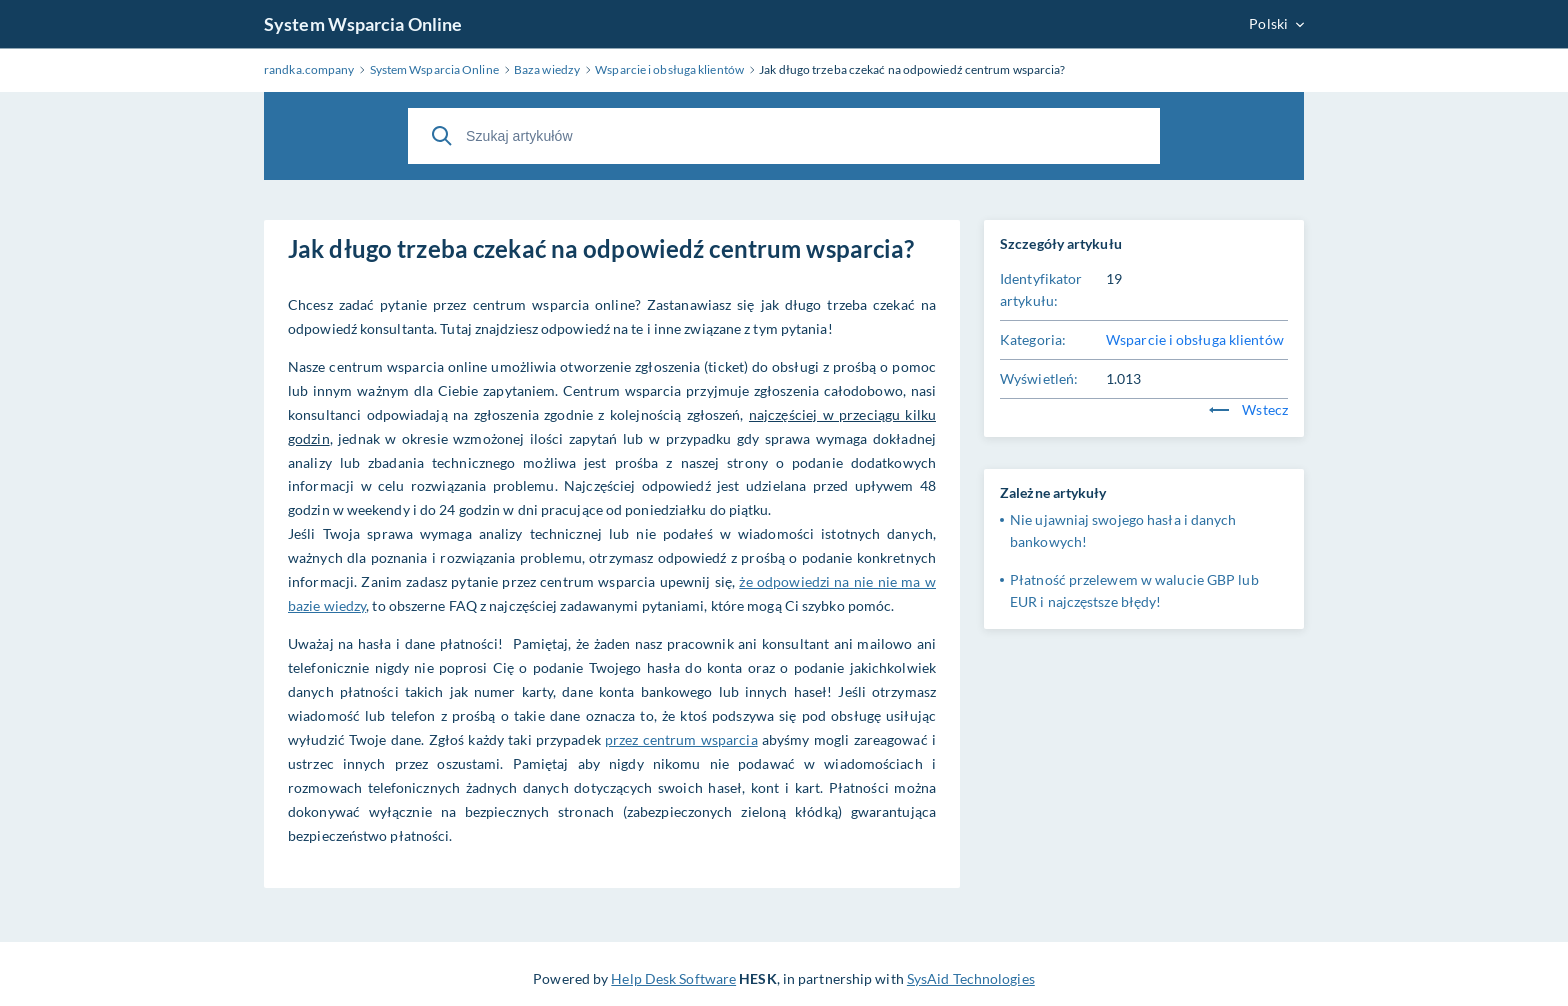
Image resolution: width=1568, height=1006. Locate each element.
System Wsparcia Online (363, 24)
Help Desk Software (673, 978)
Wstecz (1248, 409)
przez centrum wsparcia (681, 739)
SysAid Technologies (971, 978)
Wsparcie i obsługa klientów (1195, 339)
